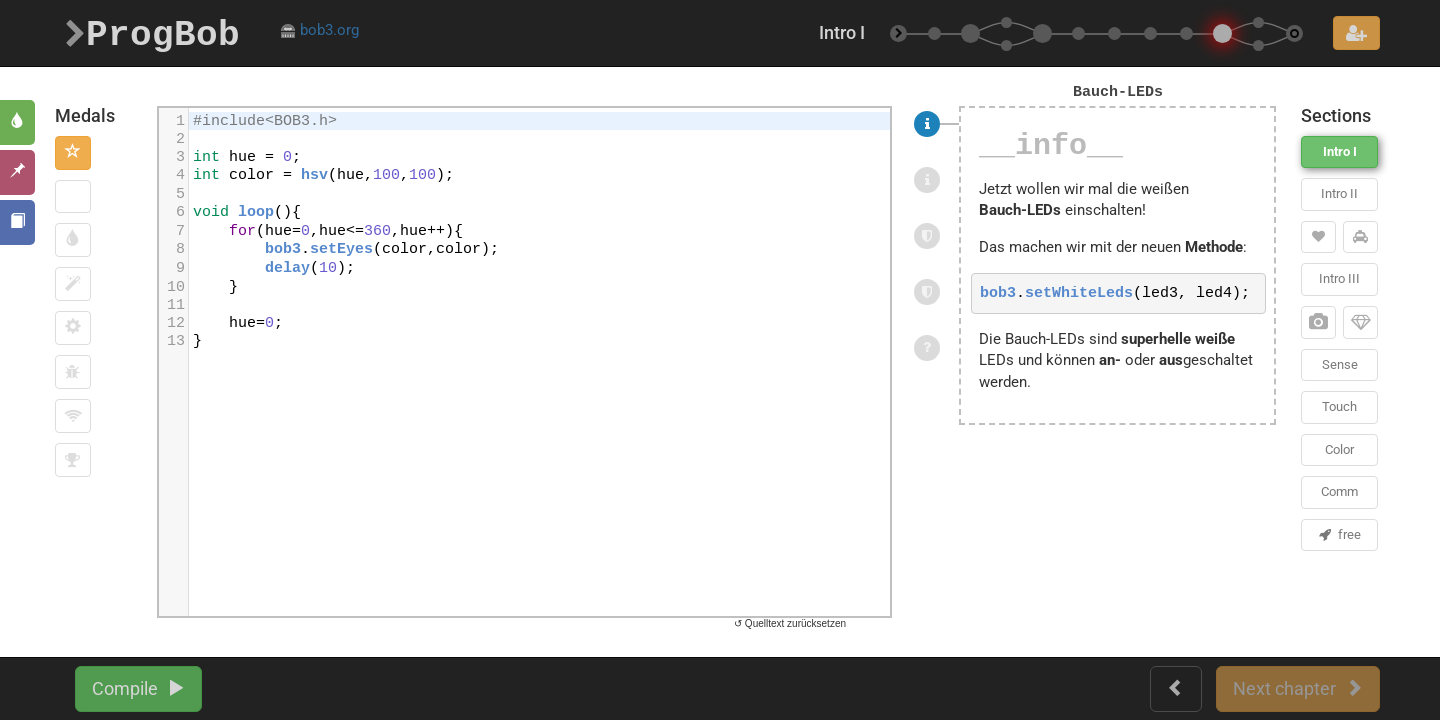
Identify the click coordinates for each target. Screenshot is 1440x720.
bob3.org (319, 30)
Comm (1339, 491)
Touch (1339, 406)
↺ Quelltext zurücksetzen (790, 623)
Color (1339, 449)
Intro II (1339, 193)
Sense (1340, 364)
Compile (138, 688)
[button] (73, 153)
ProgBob (152, 32)
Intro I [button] (1340, 151)
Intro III (1339, 278)
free (1340, 534)
